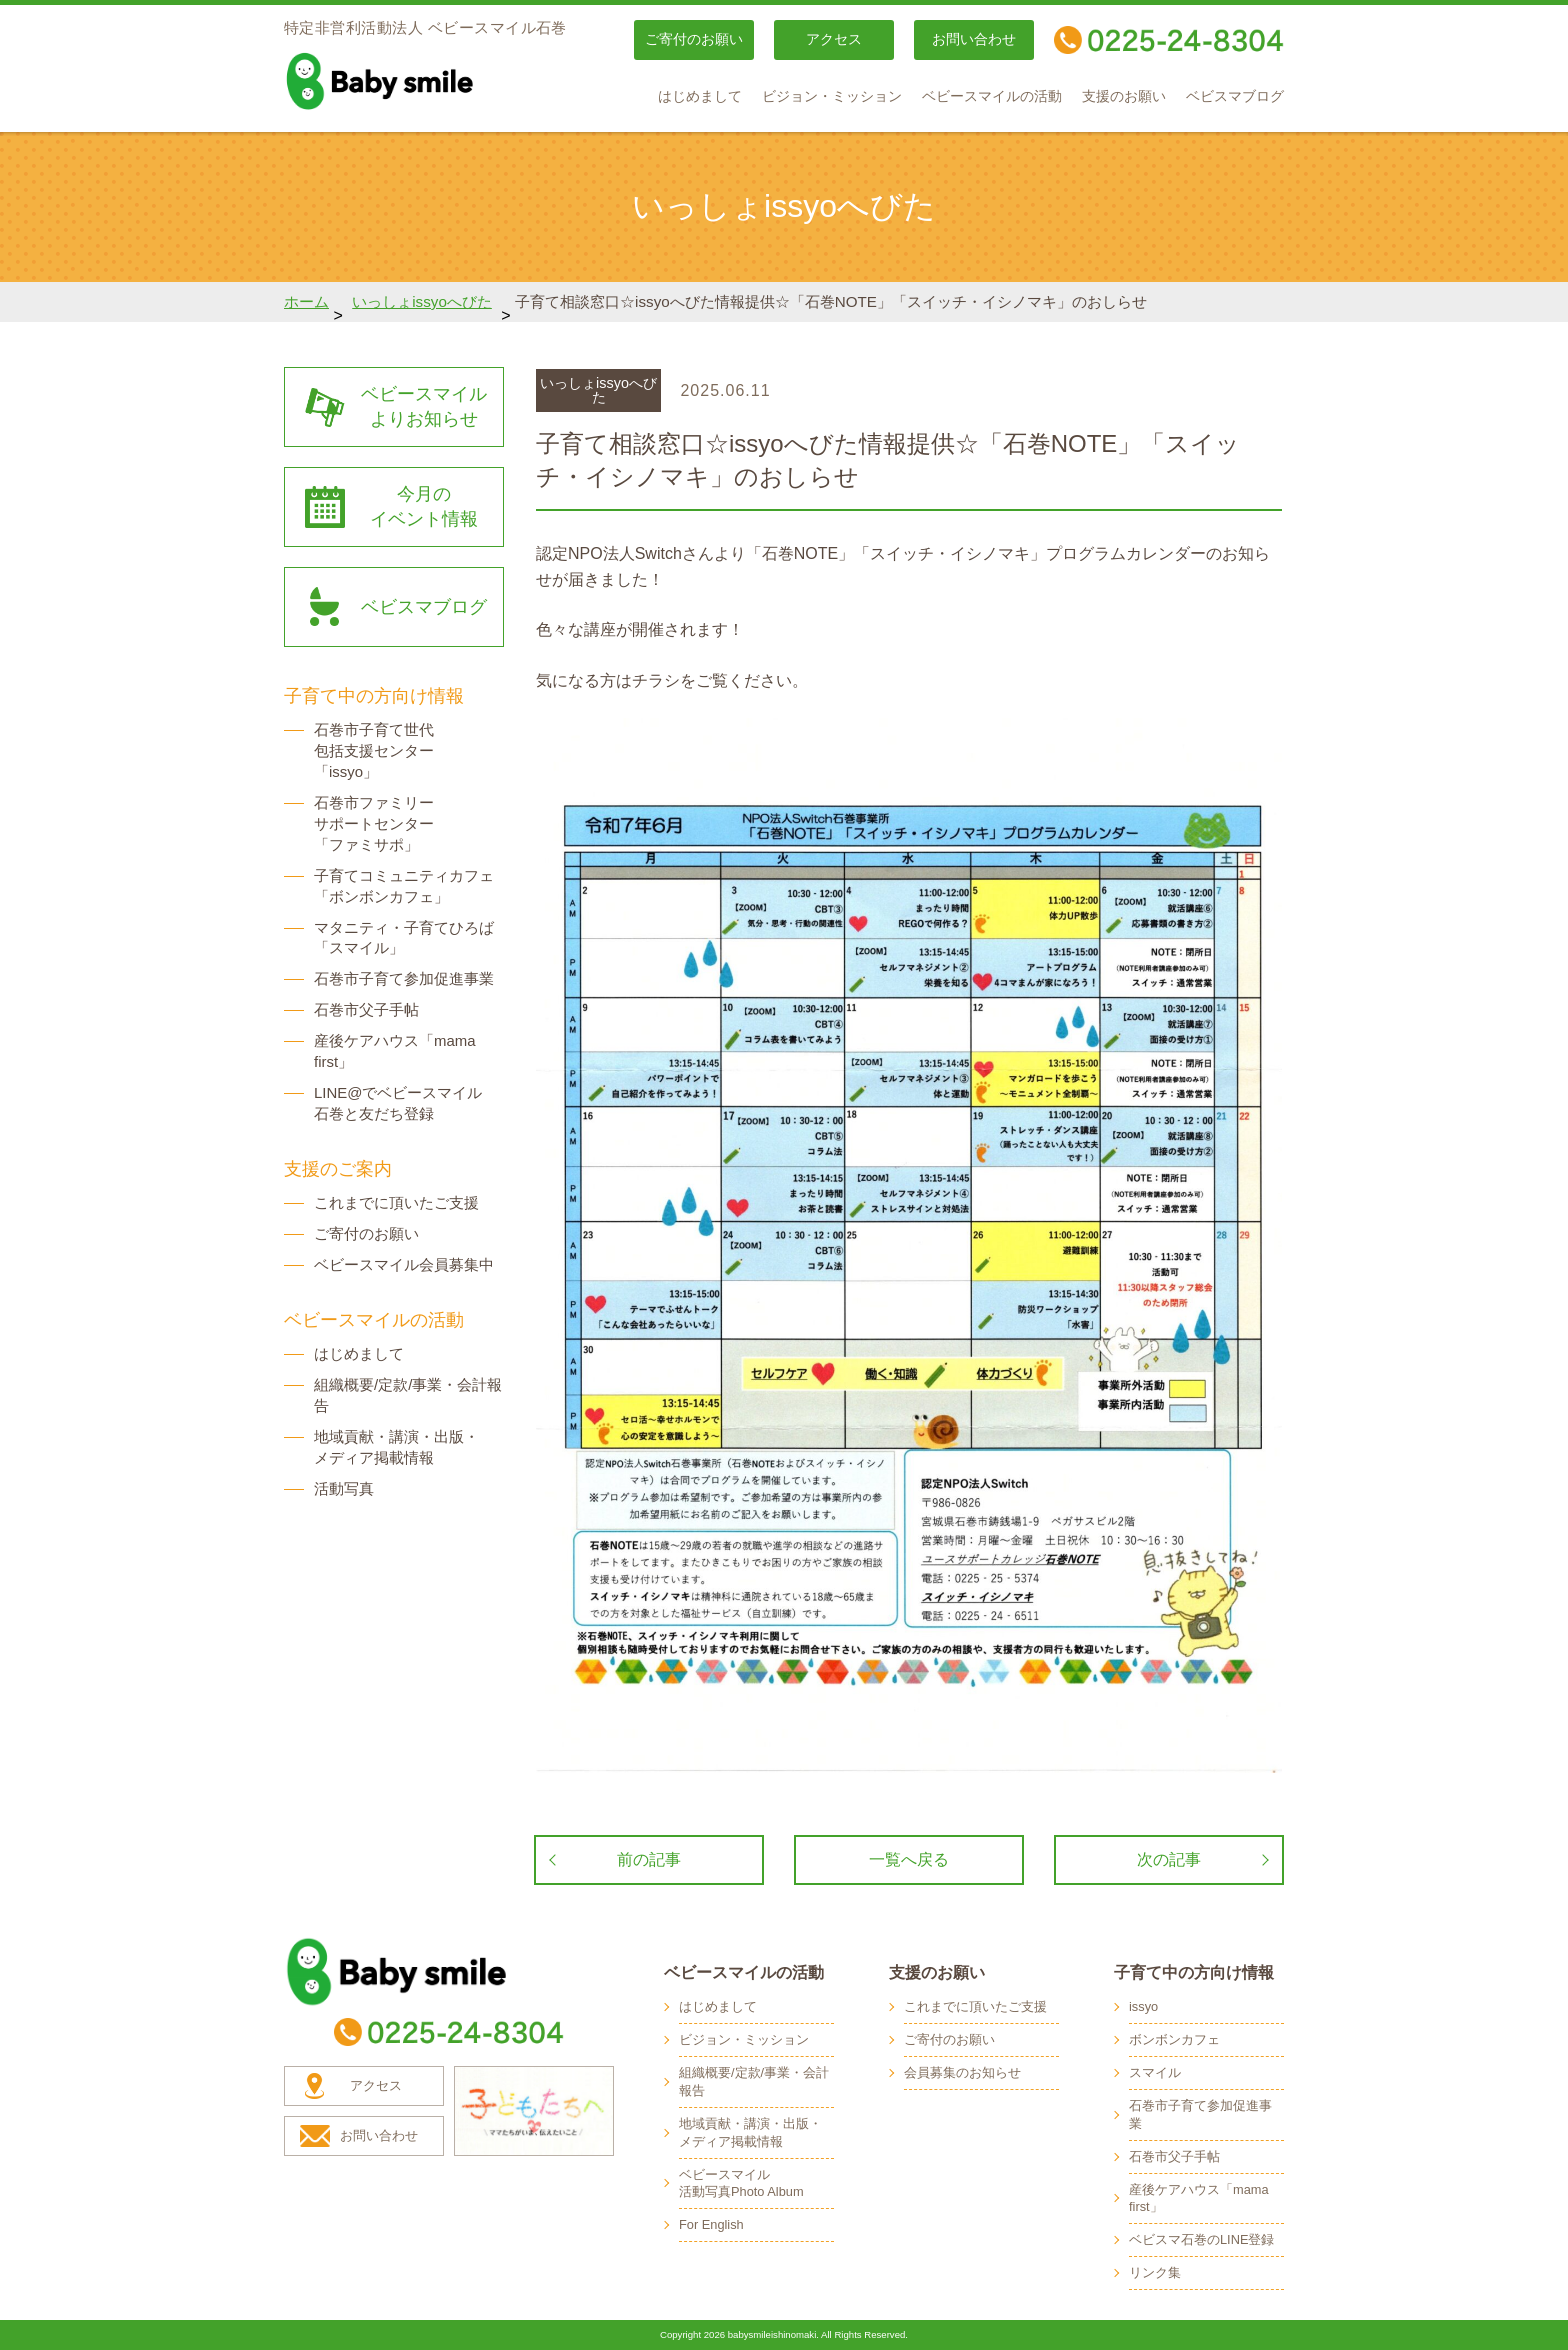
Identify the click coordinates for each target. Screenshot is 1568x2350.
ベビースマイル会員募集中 (404, 1264)
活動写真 (344, 1488)
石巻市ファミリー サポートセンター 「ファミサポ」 (374, 823)
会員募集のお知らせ (962, 2072)
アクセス (834, 39)
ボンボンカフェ (1174, 2039)
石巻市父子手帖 (366, 1009)
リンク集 (1155, 2272)
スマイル (1155, 2072)
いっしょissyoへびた (422, 301)
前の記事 (649, 1859)
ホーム (306, 301)
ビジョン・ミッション (832, 96)
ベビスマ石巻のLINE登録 (1201, 2239)
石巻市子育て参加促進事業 (404, 978)
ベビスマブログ (1235, 96)
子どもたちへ (534, 2111)
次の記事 (1169, 1859)
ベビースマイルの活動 (992, 96)
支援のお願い (1124, 96)
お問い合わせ (974, 39)
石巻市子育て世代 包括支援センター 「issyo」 (374, 750)
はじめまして (700, 96)
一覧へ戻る (909, 1859)
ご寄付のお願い (694, 39)
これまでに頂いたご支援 (396, 1202)
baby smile (424, 81)
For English (711, 2224)
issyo (1143, 2006)
